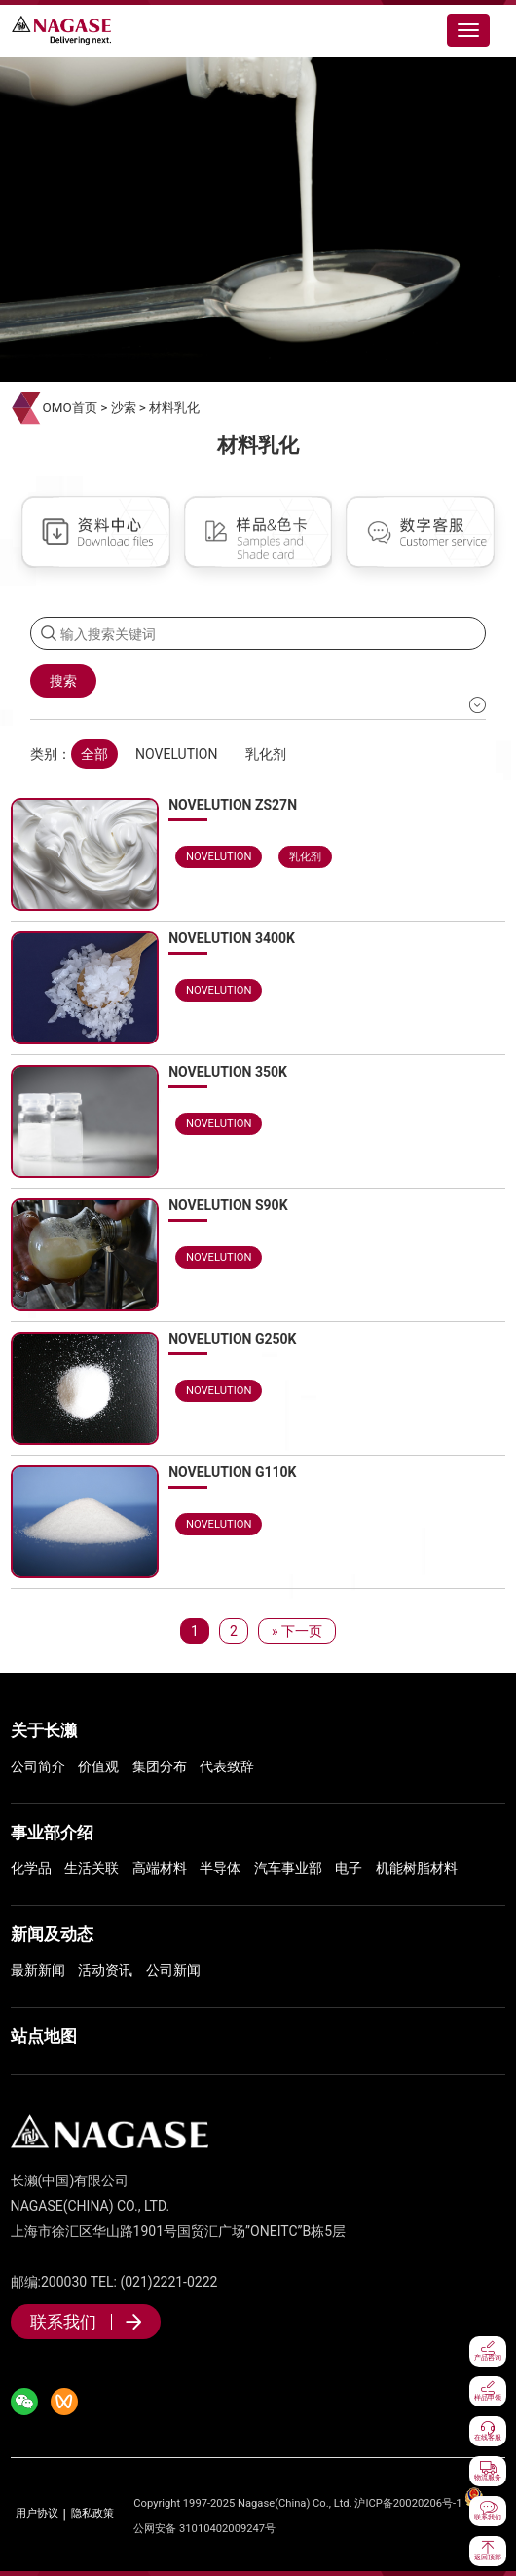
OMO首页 (70, 407)
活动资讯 (105, 1970)
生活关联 (91, 1867)
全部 (94, 754)
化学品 (31, 1867)
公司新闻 (173, 1970)
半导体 (220, 1867)
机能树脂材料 (417, 1867)
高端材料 (159, 1867)
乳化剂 (265, 754)
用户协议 (37, 2513)
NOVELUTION (176, 754)
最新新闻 (38, 1970)
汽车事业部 (288, 1867)
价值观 (98, 1766)
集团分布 (159, 1766)
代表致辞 (227, 1766)
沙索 (123, 407)
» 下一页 (297, 1631)
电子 (348, 1867)
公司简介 (38, 1766)
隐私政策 (92, 2513)
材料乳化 (174, 407)
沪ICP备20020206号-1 (407, 2503)
